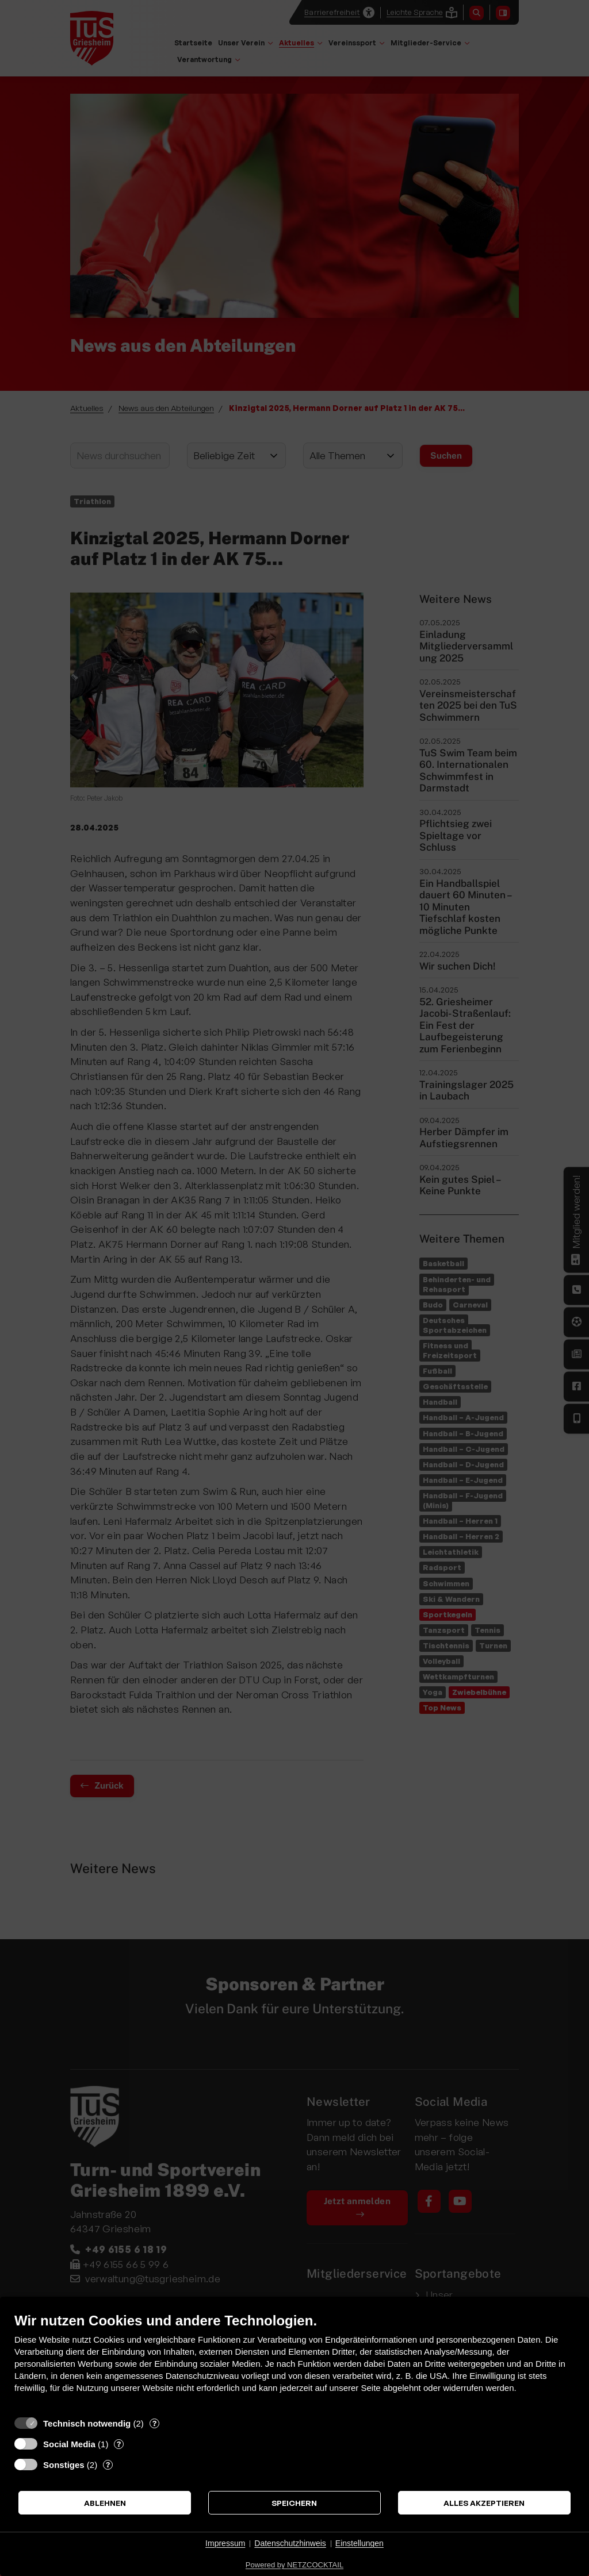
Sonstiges (64, 2465)
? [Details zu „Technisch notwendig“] (154, 2423)
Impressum (225, 2543)
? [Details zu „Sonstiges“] (108, 2464)
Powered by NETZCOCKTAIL (294, 2564)
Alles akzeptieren (484, 2503)
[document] (294, 2361)
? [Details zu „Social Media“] (119, 2443)
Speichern (294, 2503)
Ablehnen (105, 2503)
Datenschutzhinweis (290, 2543)
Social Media (69, 2444)
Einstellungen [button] (359, 2543)
